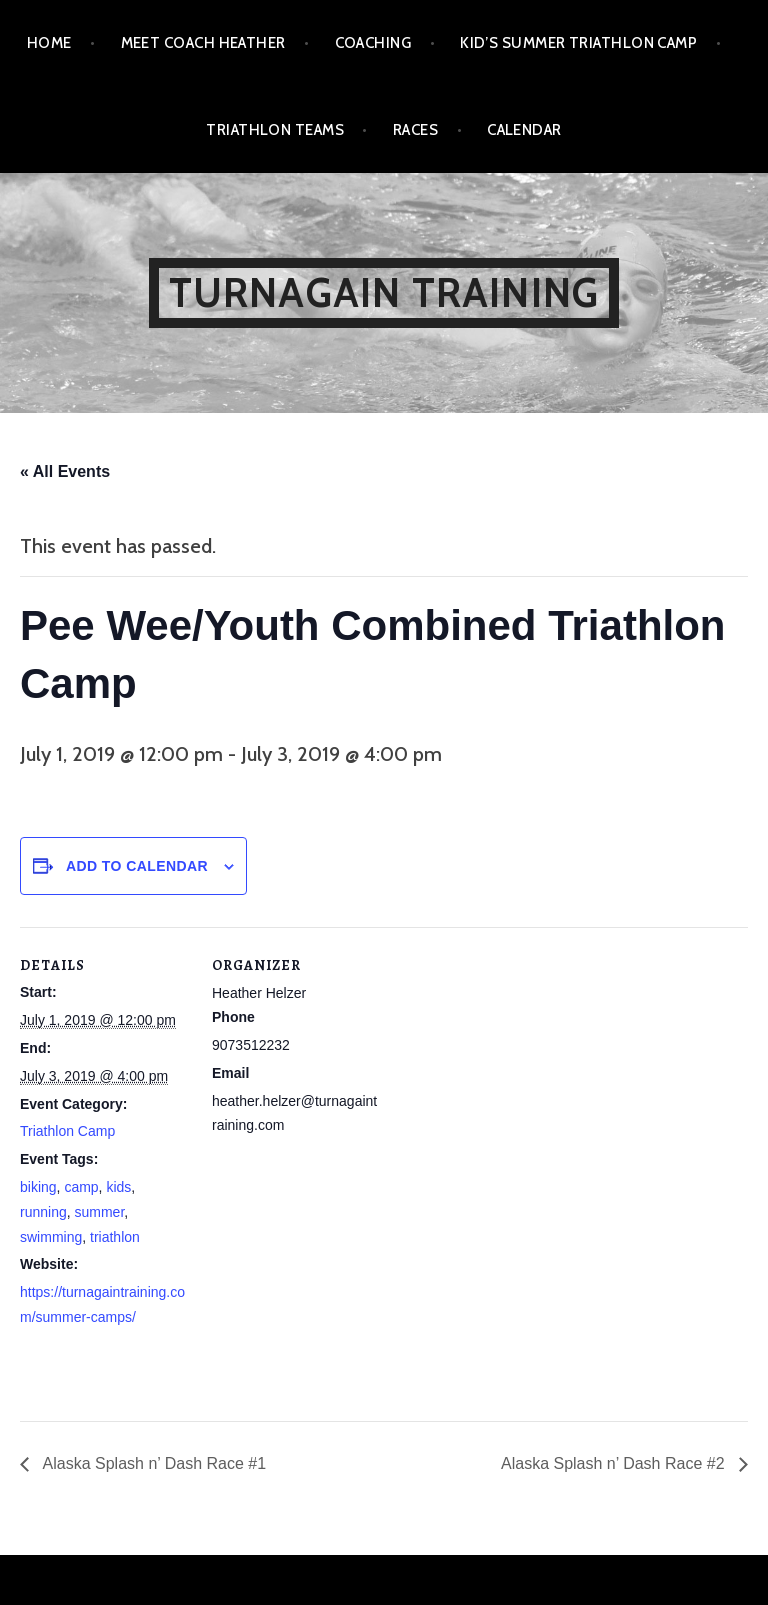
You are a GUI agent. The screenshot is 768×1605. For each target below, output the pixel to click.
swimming (51, 1237)
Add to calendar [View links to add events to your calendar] (137, 866)
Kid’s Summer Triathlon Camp (578, 43)
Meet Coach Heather (203, 43)
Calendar (524, 130)
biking (38, 1187)
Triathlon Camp (67, 1131)
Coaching (373, 43)
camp (81, 1187)
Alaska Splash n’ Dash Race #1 (152, 1463)
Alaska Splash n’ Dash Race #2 (615, 1463)
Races (415, 130)
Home (49, 43)
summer (99, 1212)
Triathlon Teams (275, 130)
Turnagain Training (384, 292)
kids (118, 1187)
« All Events (65, 471)
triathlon (115, 1237)
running (43, 1212)
